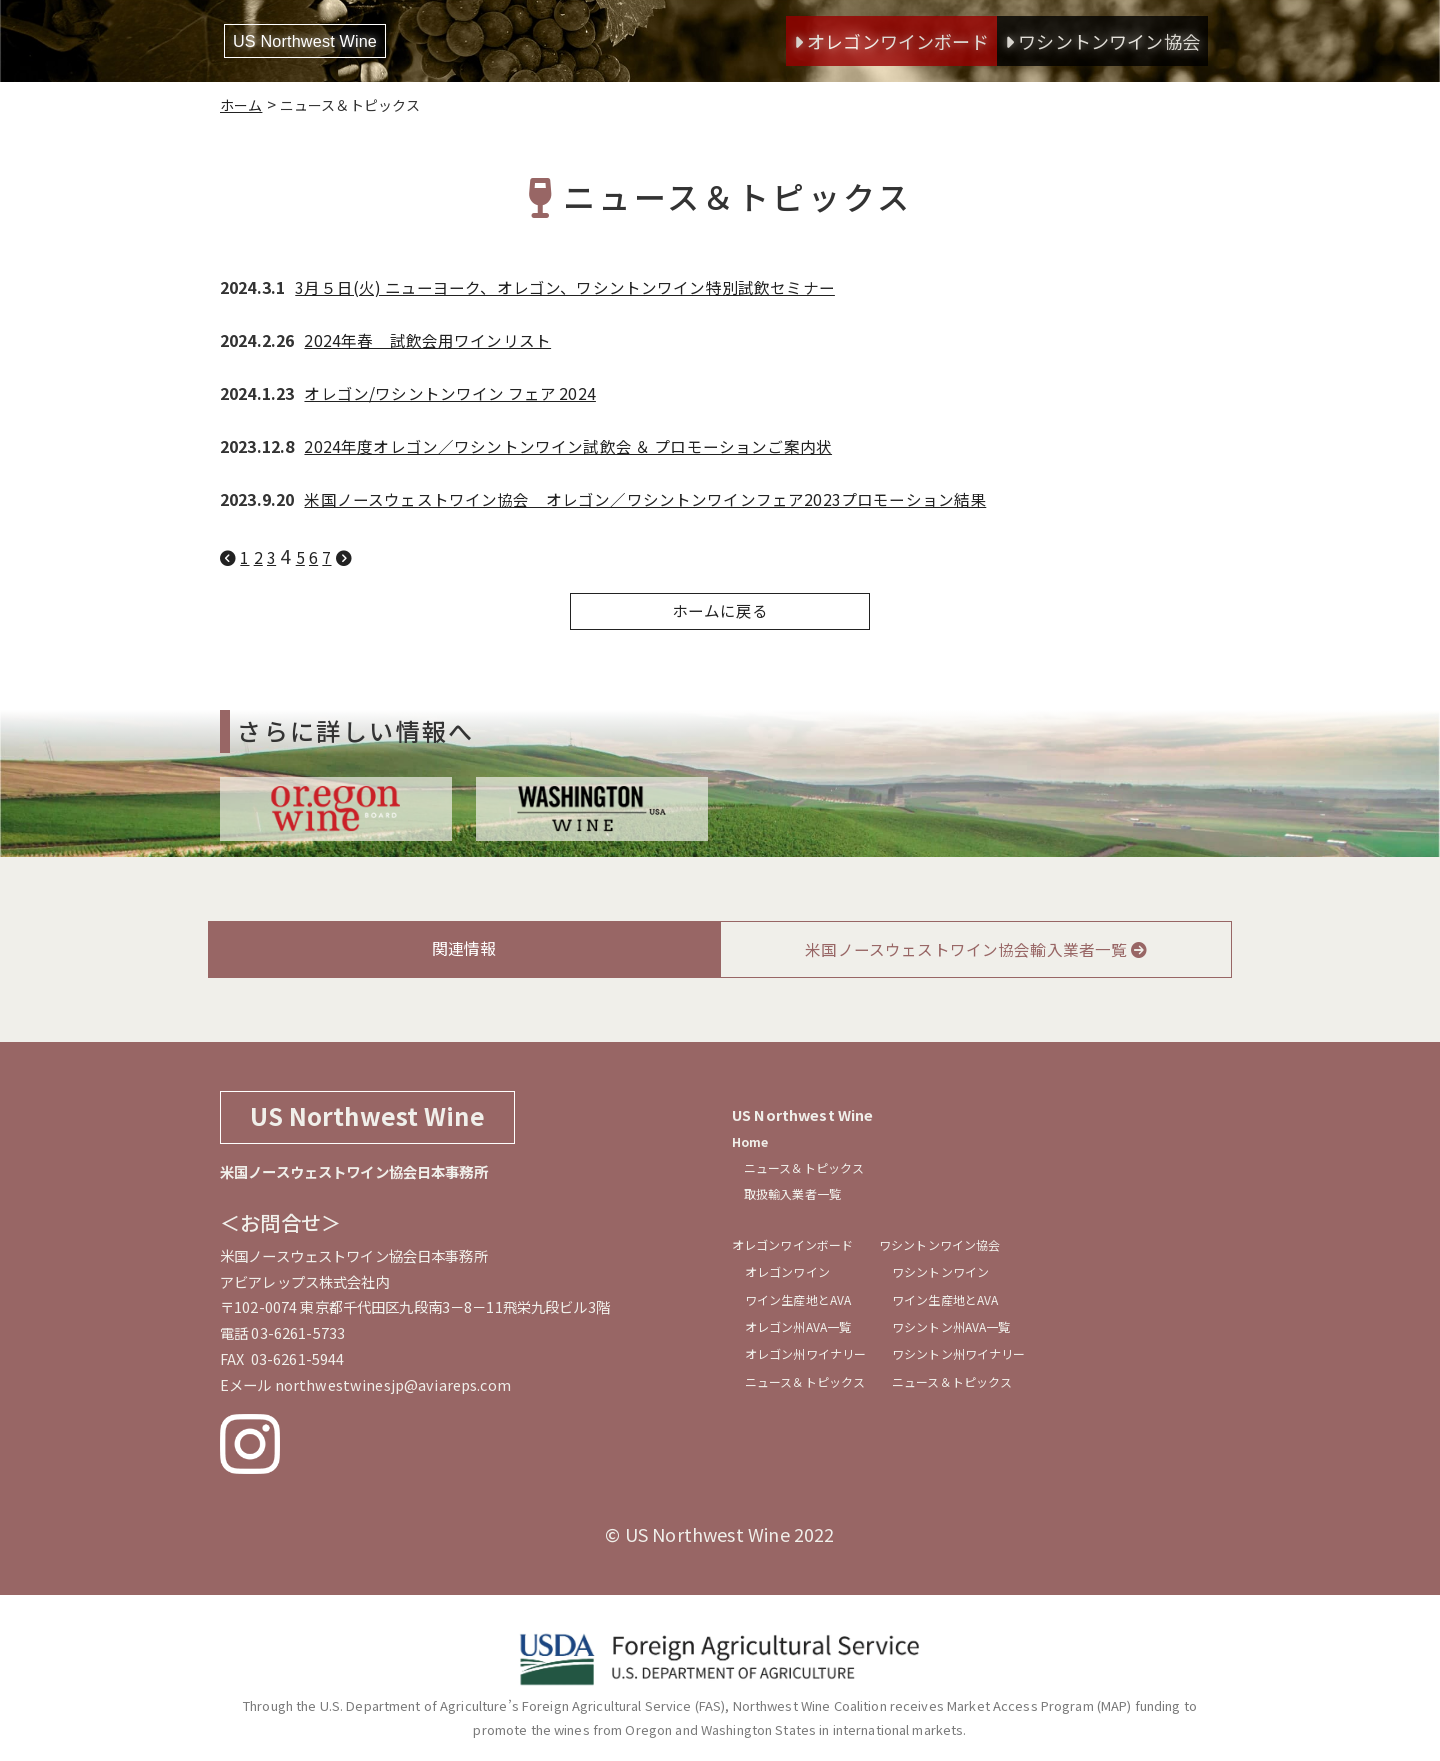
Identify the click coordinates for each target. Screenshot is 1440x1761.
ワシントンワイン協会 (1102, 41)
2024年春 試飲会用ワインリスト (427, 339)
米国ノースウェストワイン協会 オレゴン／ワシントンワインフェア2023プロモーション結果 (645, 498)
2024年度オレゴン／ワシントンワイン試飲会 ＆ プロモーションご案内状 (569, 445)
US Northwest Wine (322, 41)
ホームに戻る (720, 610)
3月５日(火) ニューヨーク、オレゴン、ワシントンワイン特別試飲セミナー (565, 287)
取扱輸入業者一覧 (792, 1192)
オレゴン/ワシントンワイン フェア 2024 (451, 392)
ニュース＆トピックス (804, 1166)
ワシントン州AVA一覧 (960, 1336)
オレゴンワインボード (891, 41)
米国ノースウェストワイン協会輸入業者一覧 (976, 949)
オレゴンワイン (790, 1276)
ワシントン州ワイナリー (967, 1367)
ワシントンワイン (949, 1276)
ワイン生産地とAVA (801, 1306)
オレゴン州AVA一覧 (801, 1336)
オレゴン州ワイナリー (808, 1367)
